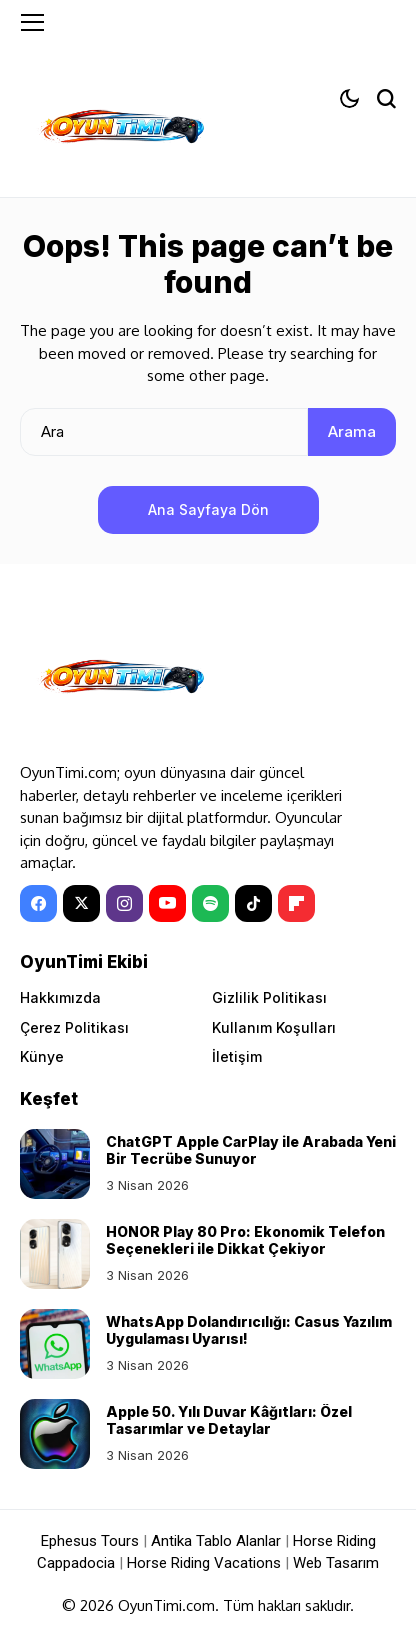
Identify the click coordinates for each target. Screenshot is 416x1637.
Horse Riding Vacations (204, 1563)
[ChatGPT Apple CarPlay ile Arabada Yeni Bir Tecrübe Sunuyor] (55, 1164)
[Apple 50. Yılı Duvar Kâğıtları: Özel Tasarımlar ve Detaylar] (55, 1434)
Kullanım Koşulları (274, 1027)
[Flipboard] (296, 903)
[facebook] (38, 903)
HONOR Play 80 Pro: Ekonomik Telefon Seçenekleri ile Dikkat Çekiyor (245, 1240)
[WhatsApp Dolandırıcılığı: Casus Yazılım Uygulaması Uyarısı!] (55, 1344)
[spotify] (210, 903)
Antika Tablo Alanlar (216, 1541)
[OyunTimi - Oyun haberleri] (120, 130)
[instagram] (124, 903)
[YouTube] (167, 903)
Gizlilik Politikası (269, 997)
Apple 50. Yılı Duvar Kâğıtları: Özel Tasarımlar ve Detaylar (229, 1420)
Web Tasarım (336, 1563)
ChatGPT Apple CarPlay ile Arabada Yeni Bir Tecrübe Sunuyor (251, 1150)
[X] (81, 903)
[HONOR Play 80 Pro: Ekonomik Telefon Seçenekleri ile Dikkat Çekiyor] (55, 1254)
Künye (42, 1056)
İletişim (237, 1056)
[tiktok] (253, 903)
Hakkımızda (60, 997)
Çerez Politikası (74, 1027)
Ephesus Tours (90, 1541)
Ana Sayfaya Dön (208, 509)
